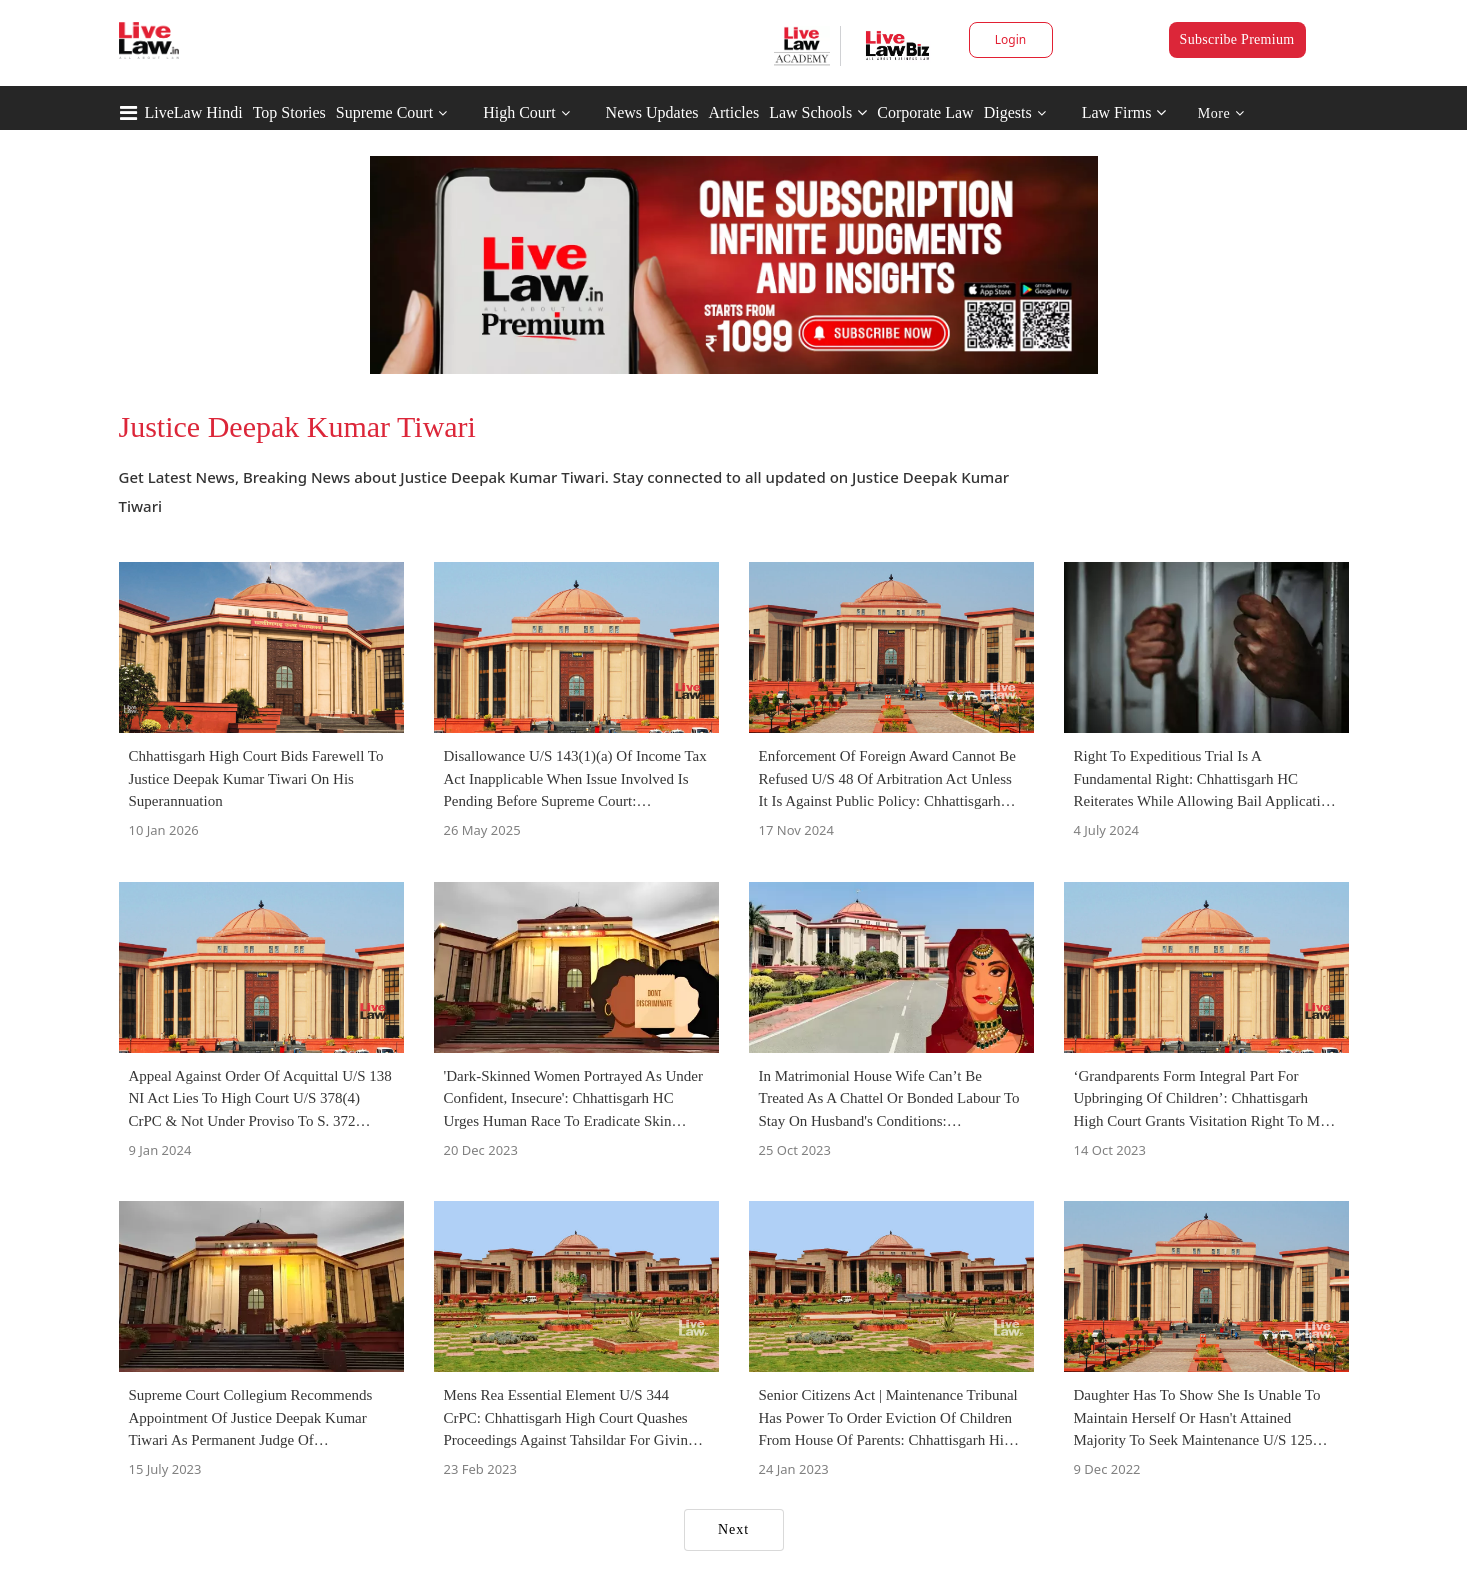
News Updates (652, 112)
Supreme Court (384, 112)
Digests (1008, 112)
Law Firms (1124, 112)
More (1221, 113)
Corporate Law (925, 112)
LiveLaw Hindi (194, 112)
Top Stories (289, 112)
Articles (733, 112)
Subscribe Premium (1237, 39)
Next (733, 1529)
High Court (519, 112)
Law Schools (818, 112)
